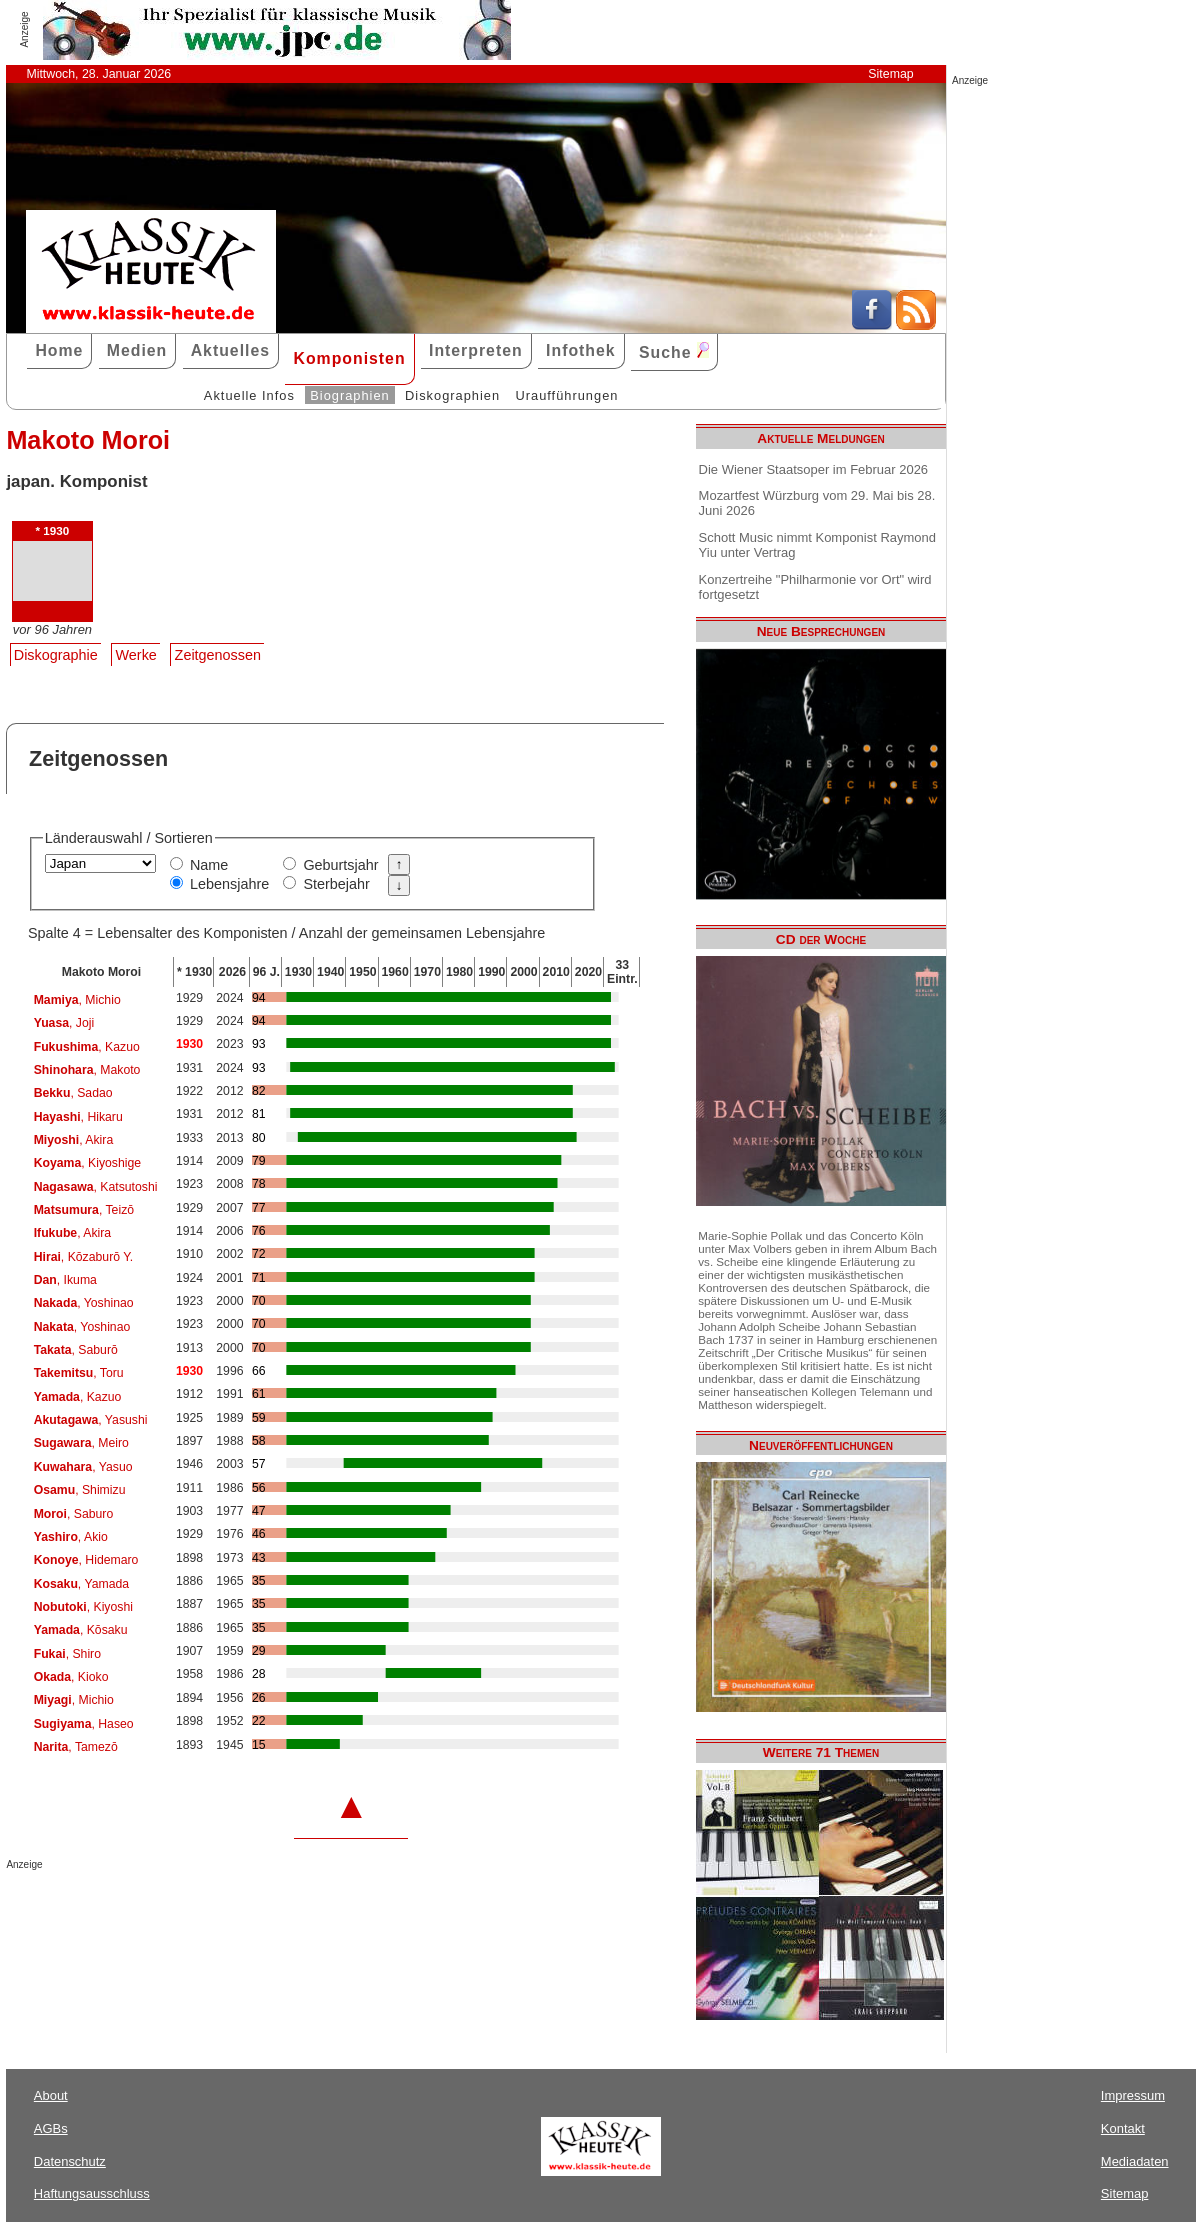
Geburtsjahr (340, 865)
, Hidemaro (86, 1560)
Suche (674, 351)
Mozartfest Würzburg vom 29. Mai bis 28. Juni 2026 (817, 503)
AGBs (51, 2128)
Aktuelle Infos (249, 395)
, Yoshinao (84, 1303)
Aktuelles (230, 350)
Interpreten (476, 350)
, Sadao (73, 1093)
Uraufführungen (566, 395)
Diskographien (452, 395)
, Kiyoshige (87, 1163)
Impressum (1133, 2095)
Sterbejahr (336, 884)
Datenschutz (70, 2161)
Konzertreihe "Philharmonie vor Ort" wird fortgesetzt (815, 587)
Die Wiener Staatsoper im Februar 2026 (814, 469)
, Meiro (81, 1443)
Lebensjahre (229, 884)
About (51, 2095)
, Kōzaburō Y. (84, 1257)
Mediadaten (1135, 2161)
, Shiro (67, 1654)
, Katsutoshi (96, 1187)
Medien (137, 350)
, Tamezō (76, 1747)
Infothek (581, 350)
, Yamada (81, 1584)
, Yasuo (83, 1467)
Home (59, 350)
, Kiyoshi (83, 1607)
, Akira (74, 1140)
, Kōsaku (81, 1630)
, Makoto (87, 1070)
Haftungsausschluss (92, 2193)
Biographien (349, 395)
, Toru (79, 1373)
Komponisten (349, 358)
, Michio (77, 1000)
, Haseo (84, 1724)
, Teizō (84, 1210)
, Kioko (71, 1677)
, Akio (71, 1537)
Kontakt (1123, 2128)
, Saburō (76, 1350)
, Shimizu (80, 1490)
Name (209, 865)
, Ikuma (65, 1280)
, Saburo (74, 1514)
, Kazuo (87, 1047)
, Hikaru (78, 1117)
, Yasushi (91, 1420)
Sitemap (890, 74)
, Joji (64, 1023)
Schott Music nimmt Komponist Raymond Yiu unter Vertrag (817, 545)
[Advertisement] (240, 1910)
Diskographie (56, 655)
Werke (136, 655)
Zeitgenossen (218, 655)
